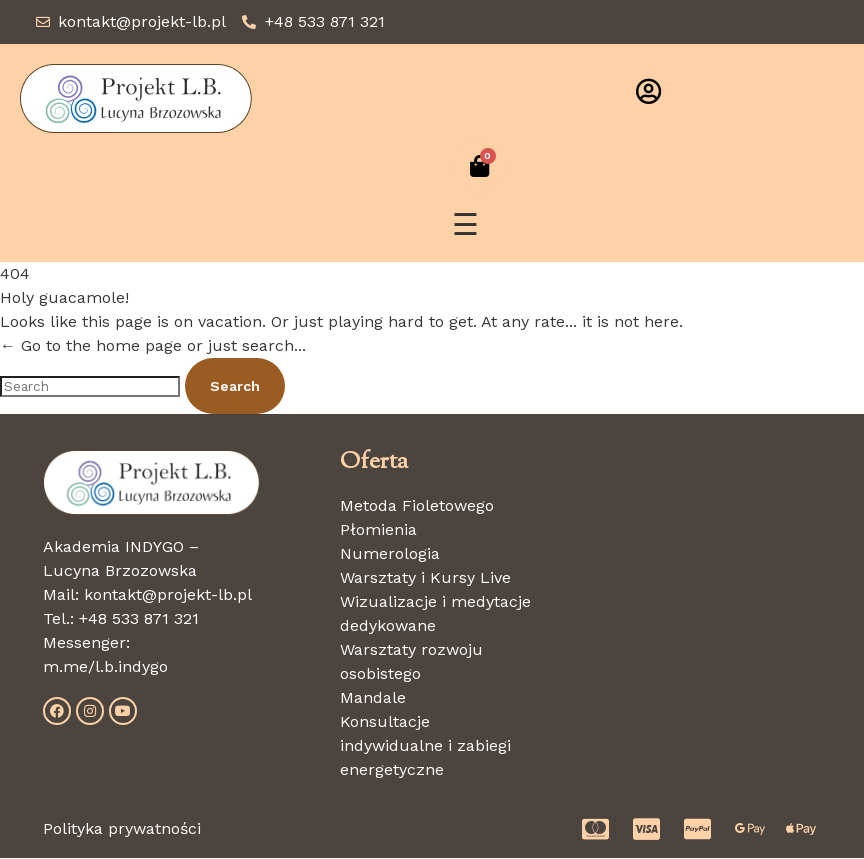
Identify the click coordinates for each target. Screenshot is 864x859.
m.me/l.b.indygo (105, 666)
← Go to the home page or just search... (153, 346)
